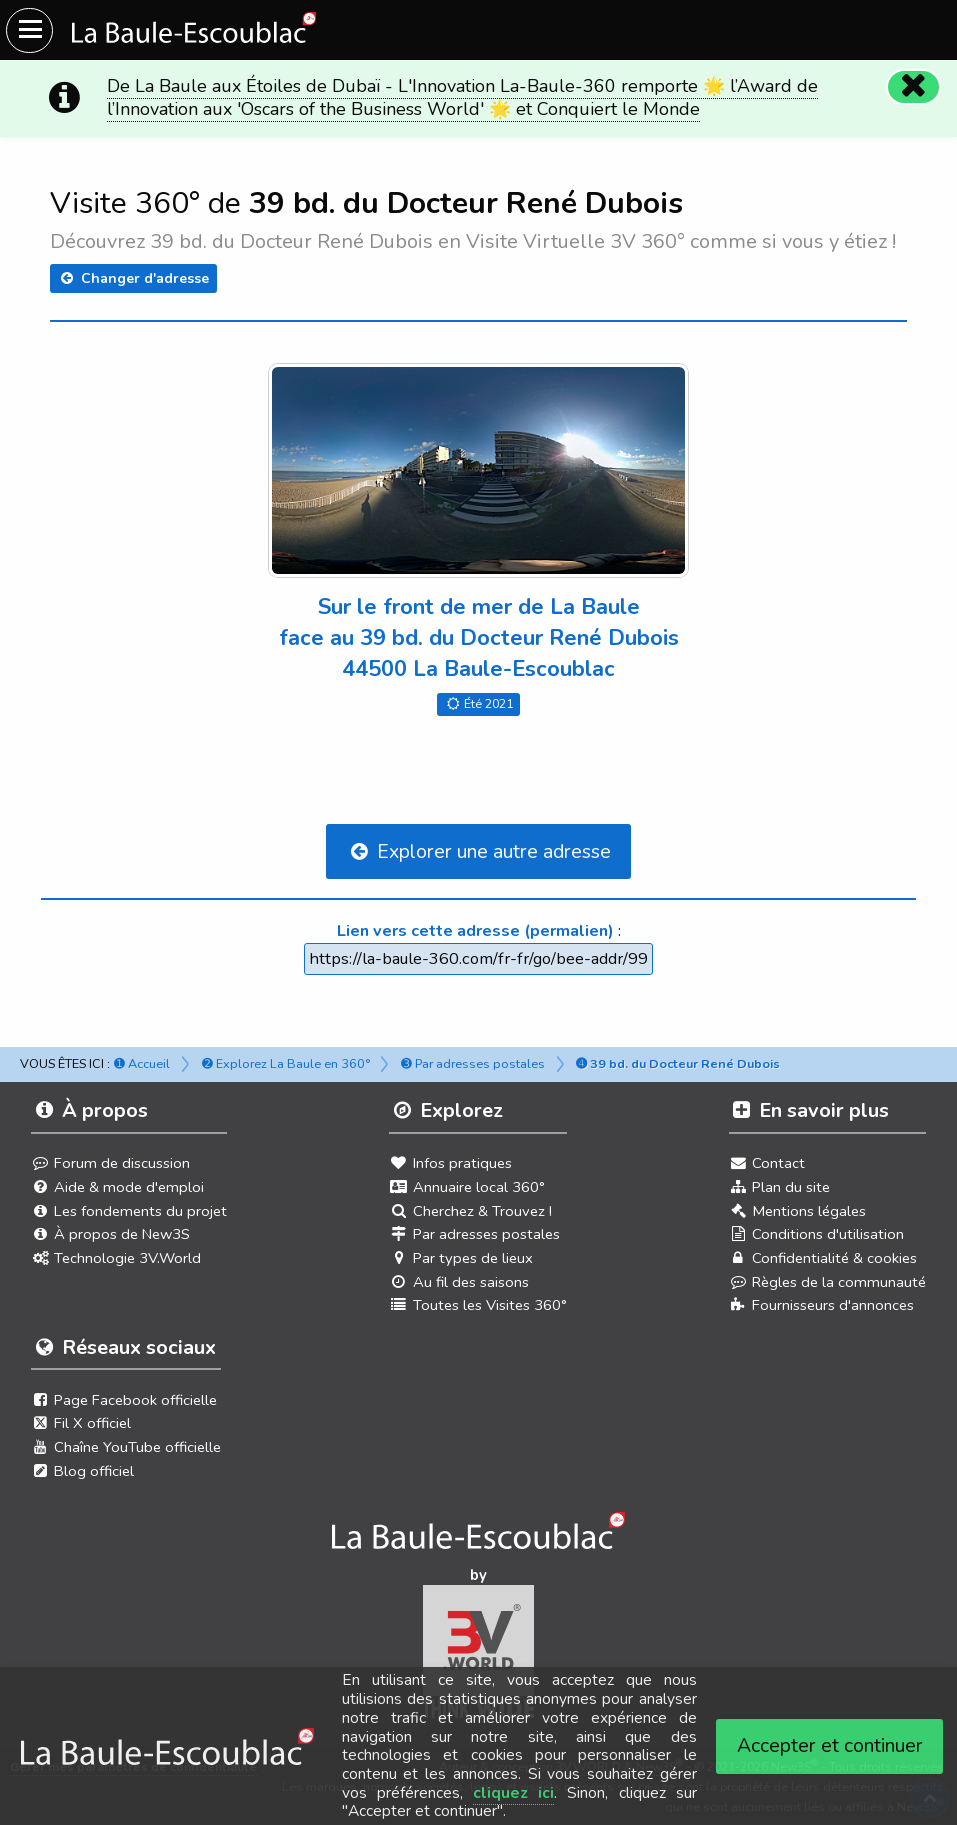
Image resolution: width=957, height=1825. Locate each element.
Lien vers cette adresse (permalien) (475, 930)
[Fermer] (913, 86)
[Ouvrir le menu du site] (29, 30)
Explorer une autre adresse (478, 851)
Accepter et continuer (830, 1745)
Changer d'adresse (133, 278)
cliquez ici (513, 1793)
